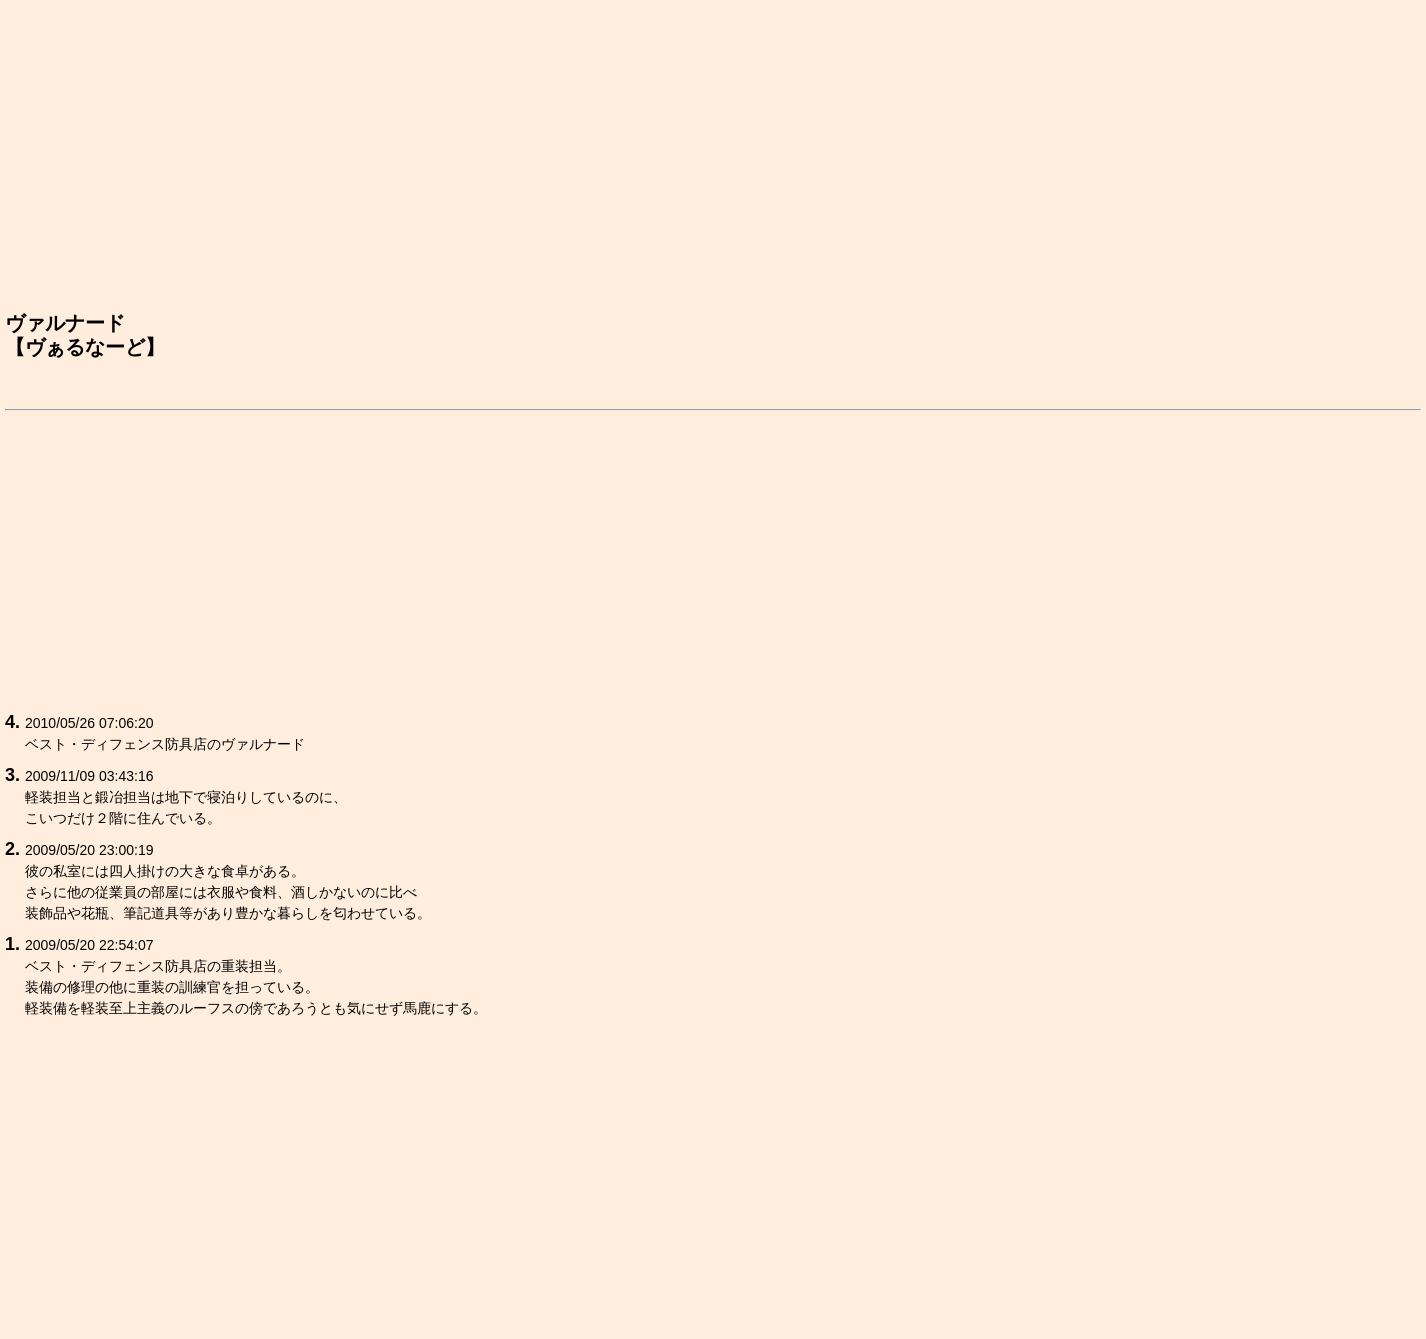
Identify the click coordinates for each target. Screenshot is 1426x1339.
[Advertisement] (713, 161)
